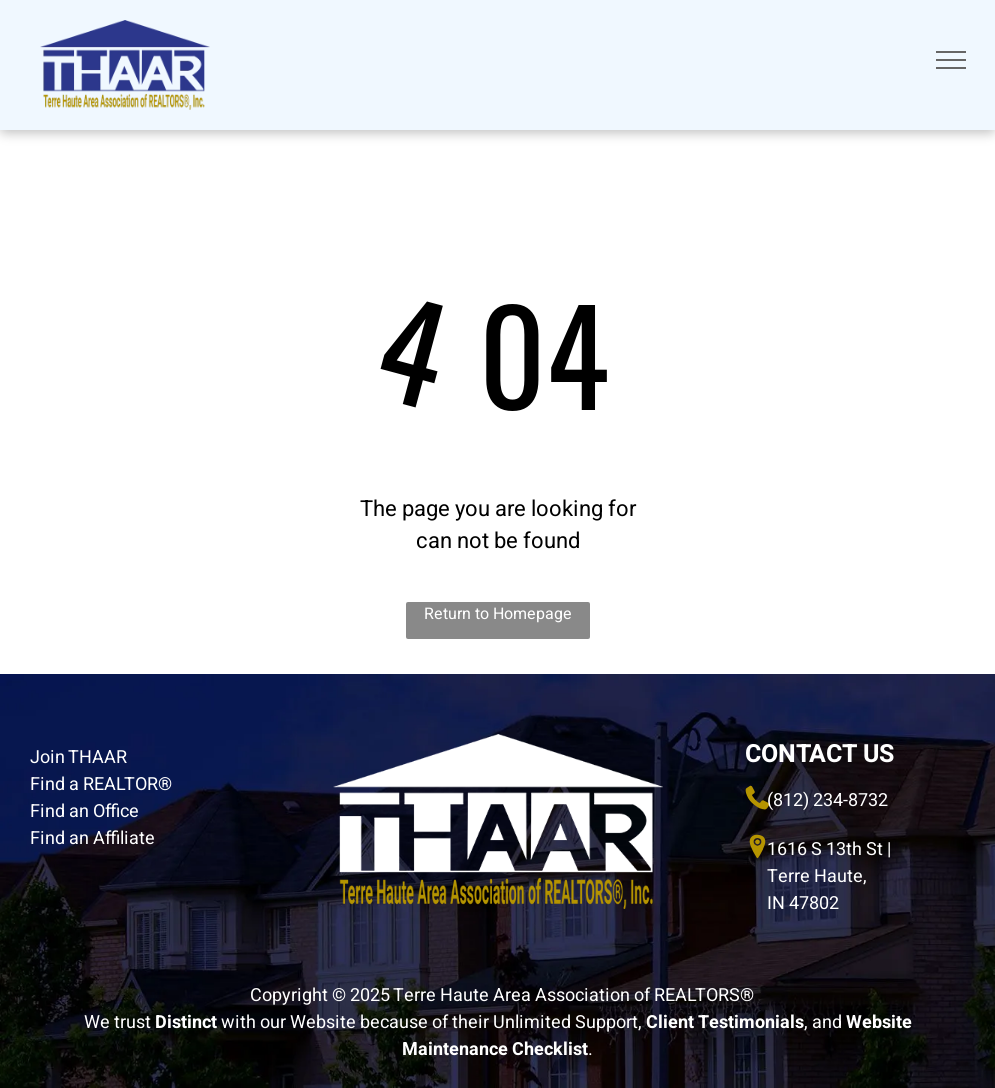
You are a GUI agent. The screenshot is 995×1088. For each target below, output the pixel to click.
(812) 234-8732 (827, 800)
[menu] (951, 60)
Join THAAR (78, 757)
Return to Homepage (498, 614)
